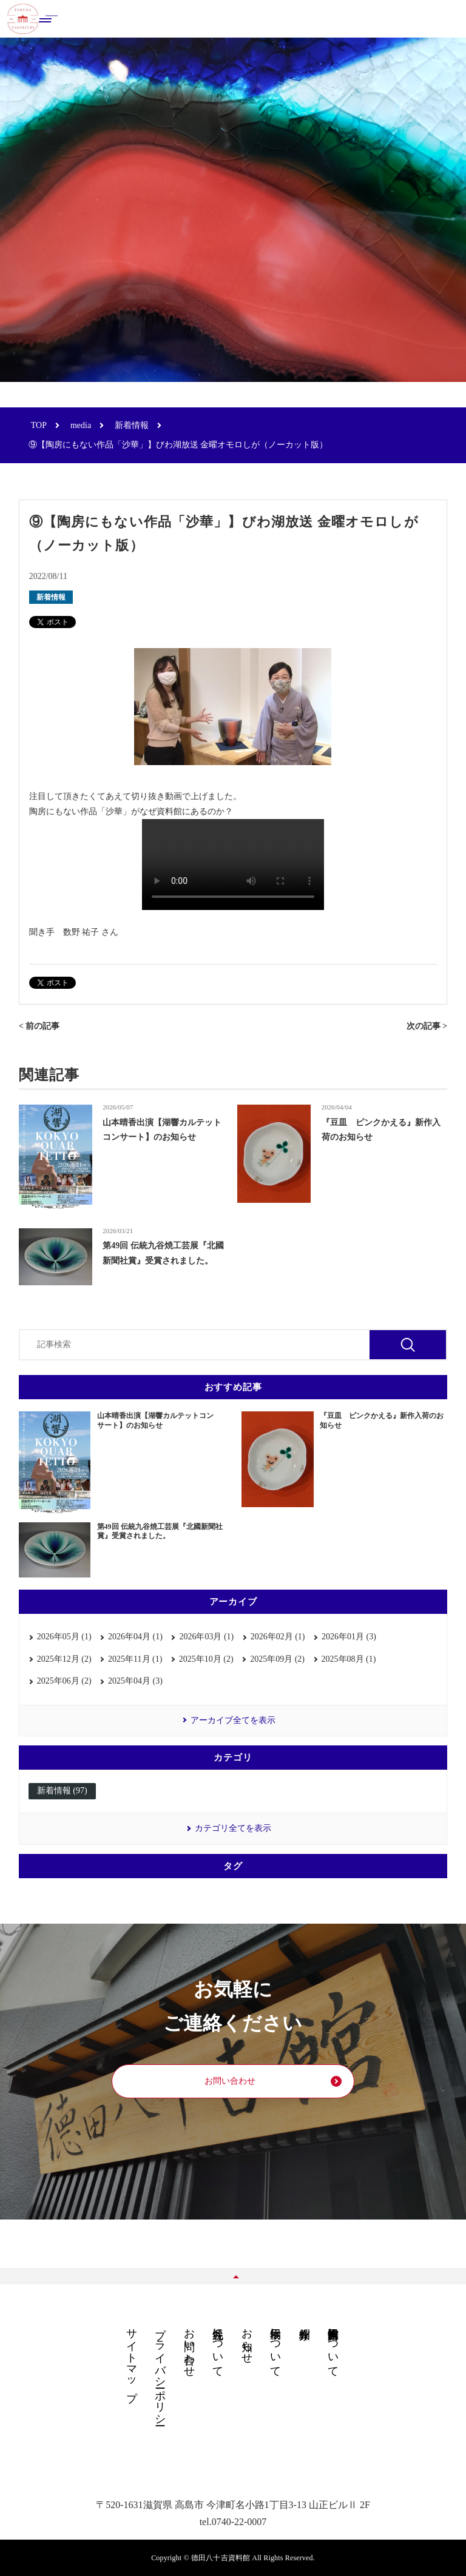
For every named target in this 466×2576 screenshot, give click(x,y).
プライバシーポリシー (160, 2370)
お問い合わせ (229, 2081)
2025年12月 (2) (64, 1659)
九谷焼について (218, 2346)
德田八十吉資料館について (333, 2346)
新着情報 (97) (62, 1790)
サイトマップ (132, 2358)
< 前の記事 (39, 1026)
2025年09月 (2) (277, 1659)
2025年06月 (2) (64, 1680)
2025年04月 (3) (135, 1680)
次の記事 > (427, 1026)
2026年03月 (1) (206, 1636)
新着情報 (51, 597)
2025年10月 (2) (206, 1659)
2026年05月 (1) (64, 1636)
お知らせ (247, 2339)
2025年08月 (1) (349, 1659)
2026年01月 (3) (349, 1636)
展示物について (275, 2346)
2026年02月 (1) (278, 1636)
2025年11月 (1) (135, 1659)
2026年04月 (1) (135, 1636)
